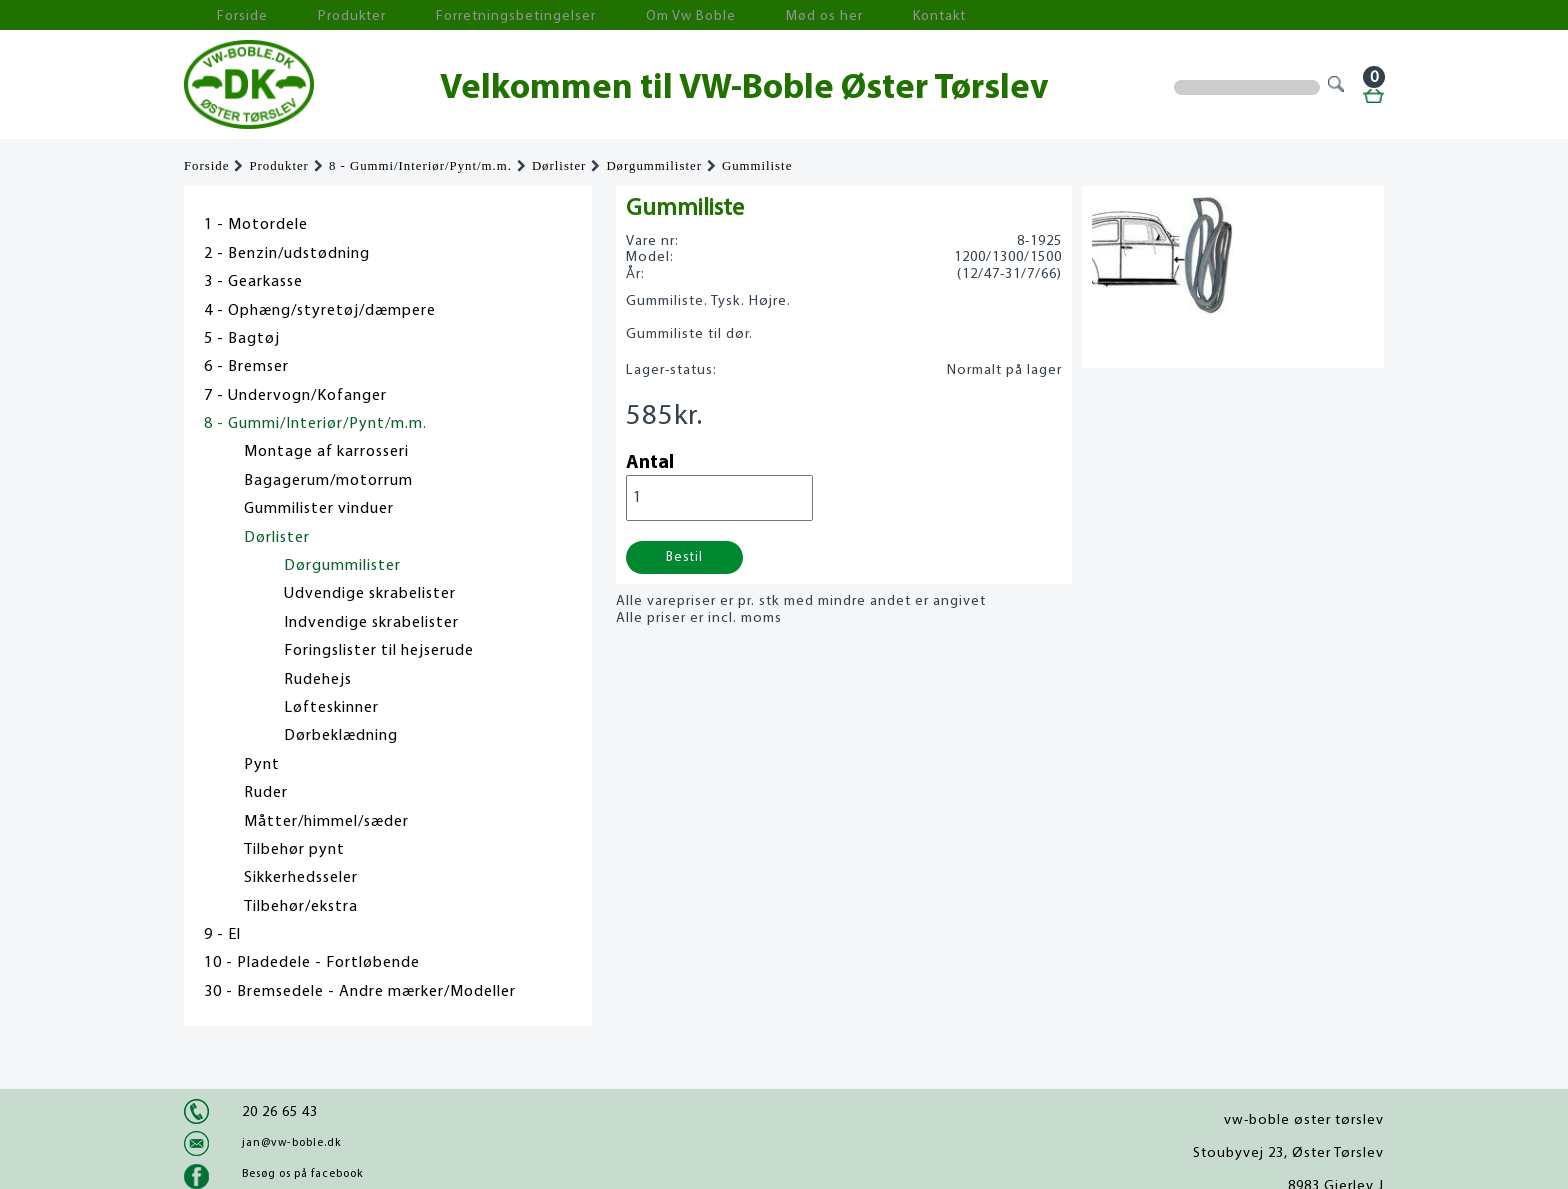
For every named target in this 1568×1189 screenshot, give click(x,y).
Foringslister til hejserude (379, 651)
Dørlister (559, 166)
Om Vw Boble (594, 15)
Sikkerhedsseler (301, 878)
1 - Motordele (256, 225)
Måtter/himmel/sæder (326, 822)
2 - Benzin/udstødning (287, 254)
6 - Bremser (246, 367)
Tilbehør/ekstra (301, 907)
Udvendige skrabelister (370, 594)
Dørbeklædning (341, 736)
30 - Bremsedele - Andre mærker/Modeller (360, 992)
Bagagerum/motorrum (328, 481)
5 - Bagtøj (242, 339)
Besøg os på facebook (302, 1174)
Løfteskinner (331, 708)
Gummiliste (757, 166)
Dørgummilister (654, 166)
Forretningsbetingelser (448, 15)
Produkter (312, 15)
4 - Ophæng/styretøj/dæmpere (320, 311)
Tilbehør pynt (294, 850)
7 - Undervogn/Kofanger (295, 396)
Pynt (262, 765)
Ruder (266, 793)
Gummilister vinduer (319, 509)
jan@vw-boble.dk (291, 1143)
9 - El (222, 935)
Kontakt (798, 15)
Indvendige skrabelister (371, 623)
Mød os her (705, 15)
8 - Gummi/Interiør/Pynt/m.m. (420, 166)
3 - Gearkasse (253, 282)
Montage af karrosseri (326, 452)
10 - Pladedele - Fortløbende (312, 963)
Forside (224, 15)
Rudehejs (318, 680)
